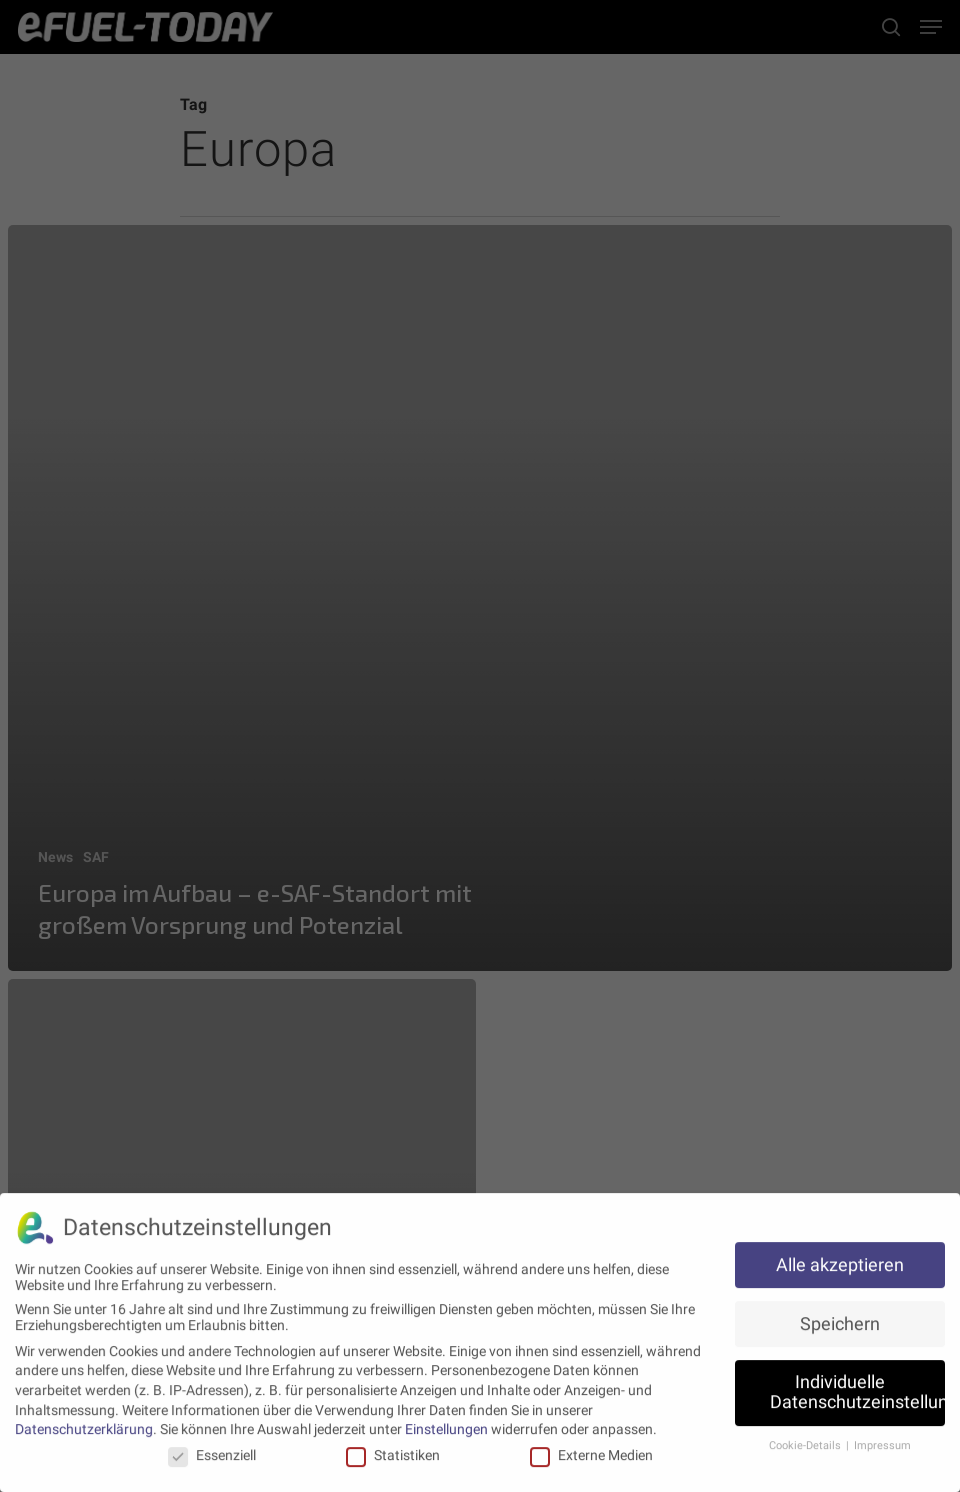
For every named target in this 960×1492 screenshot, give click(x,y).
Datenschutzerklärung (84, 1424)
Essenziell (212, 1450)
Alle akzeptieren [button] (840, 1260)
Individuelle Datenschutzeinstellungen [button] (857, 1388)
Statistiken (393, 1450)
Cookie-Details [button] (806, 1440)
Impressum (882, 1440)
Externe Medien (591, 1450)
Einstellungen (446, 1424)
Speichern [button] (840, 1319)
